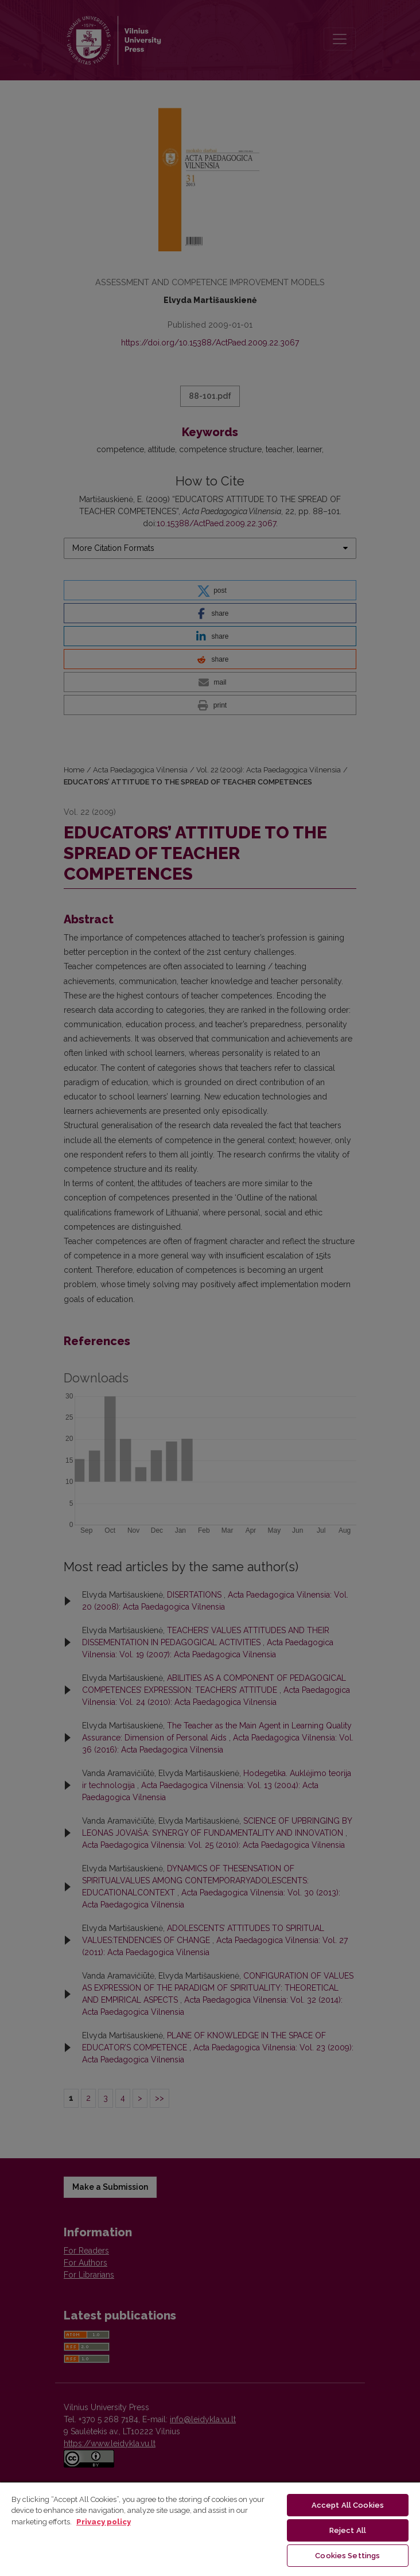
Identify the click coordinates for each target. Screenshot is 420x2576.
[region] (210, 2528)
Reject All (347, 2530)
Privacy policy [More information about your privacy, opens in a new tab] (103, 2521)
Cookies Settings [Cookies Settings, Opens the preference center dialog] (347, 2555)
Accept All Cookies (348, 2505)
